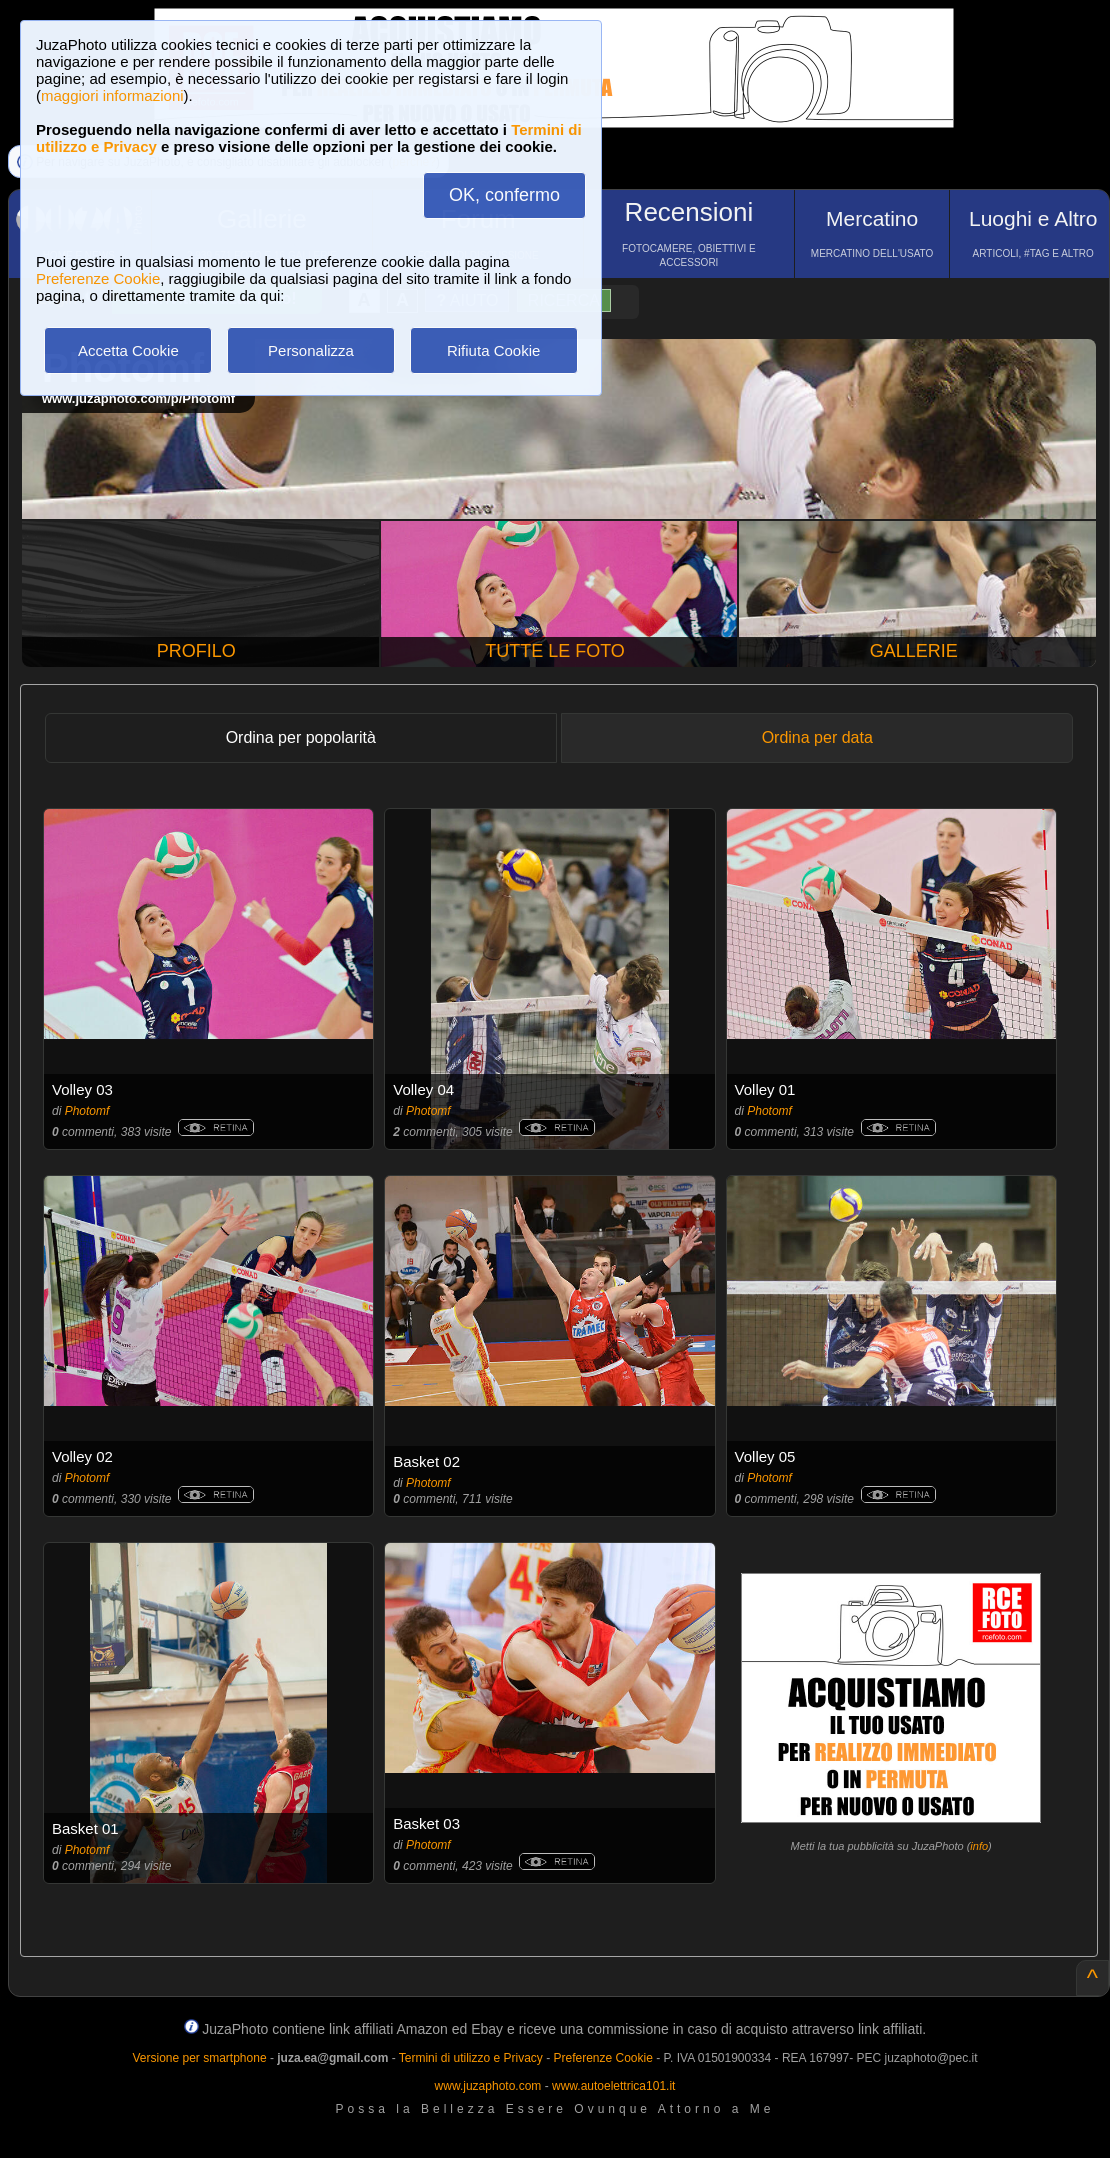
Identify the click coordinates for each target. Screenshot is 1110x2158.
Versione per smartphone (199, 2058)
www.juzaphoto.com (488, 2086)
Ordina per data (817, 737)
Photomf (87, 1111)
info (979, 1846)
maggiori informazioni (112, 95)
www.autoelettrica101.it (613, 2086)
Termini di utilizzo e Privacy (471, 2058)
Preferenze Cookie (98, 278)
